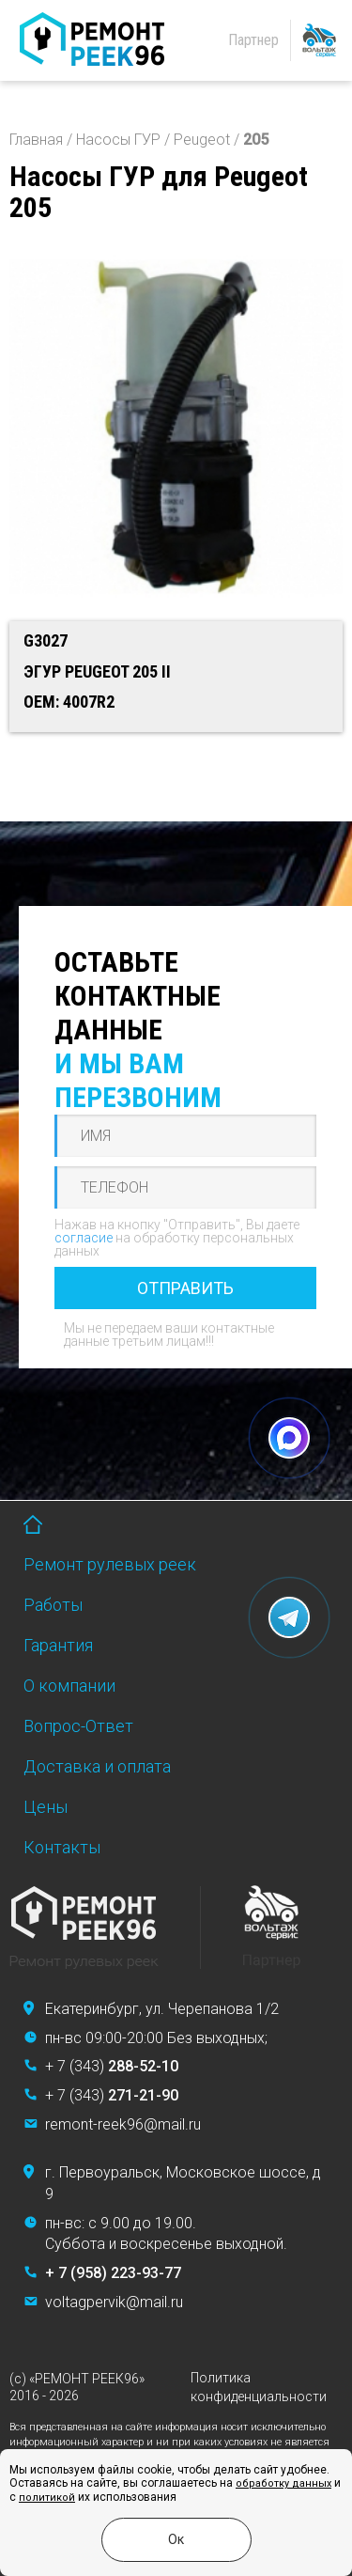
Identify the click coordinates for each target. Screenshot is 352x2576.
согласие (83, 1237)
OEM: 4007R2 (69, 701)
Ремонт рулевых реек (109, 1564)
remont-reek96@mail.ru (123, 2124)
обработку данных (283, 2483)
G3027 (45, 640)
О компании (69, 1685)
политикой (47, 2497)
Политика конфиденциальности (259, 2387)
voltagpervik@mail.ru (114, 2302)
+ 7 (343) (111, 2066)
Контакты (61, 1847)
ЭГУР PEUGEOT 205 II (97, 671)
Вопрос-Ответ (78, 1726)
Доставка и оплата (97, 1766)
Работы (53, 1605)
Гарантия (58, 1645)
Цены (45, 1807)
